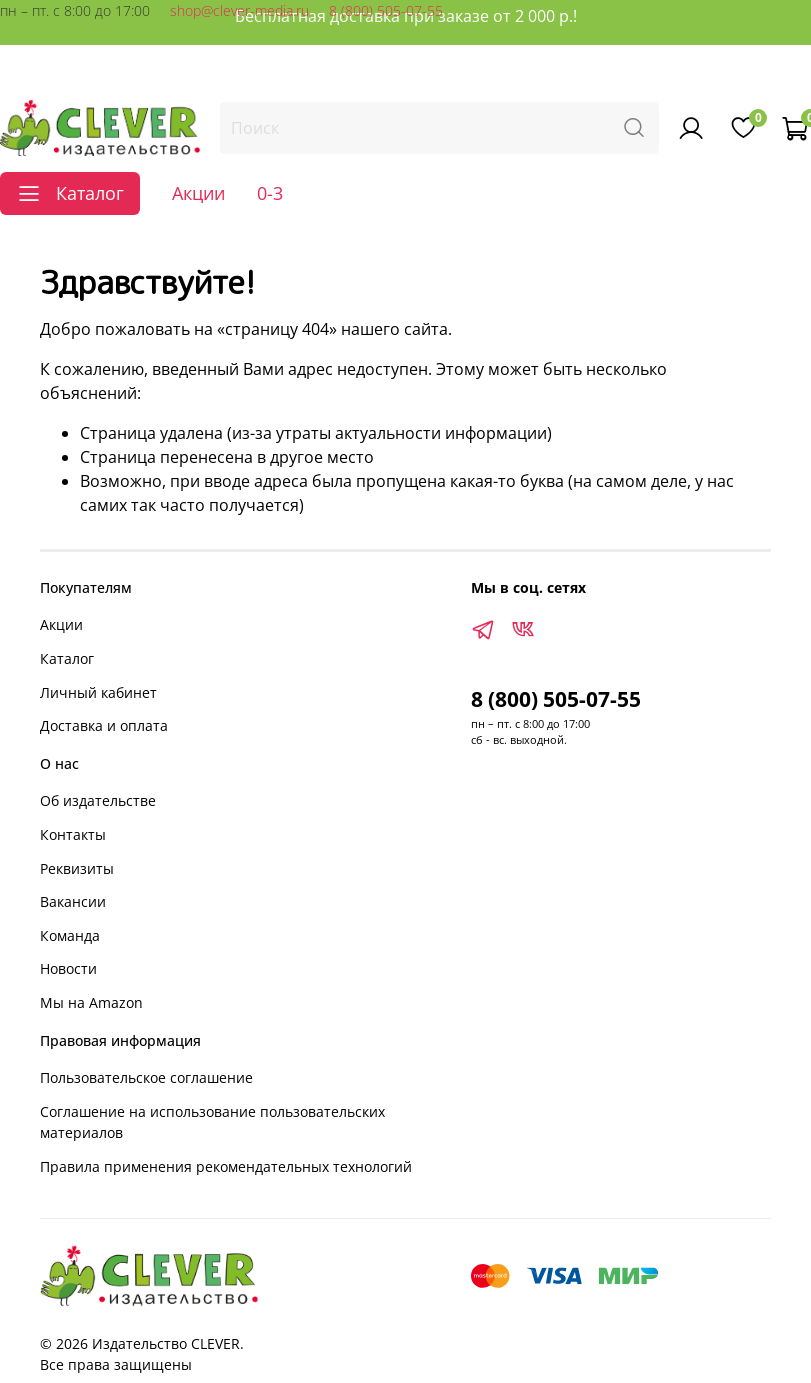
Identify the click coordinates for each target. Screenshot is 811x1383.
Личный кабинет (98, 692)
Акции (198, 193)
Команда (70, 935)
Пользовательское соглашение (146, 1077)
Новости (68, 968)
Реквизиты (77, 868)
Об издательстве (98, 800)
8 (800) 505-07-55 (386, 10)
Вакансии (73, 901)
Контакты (73, 834)
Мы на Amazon (91, 1002)
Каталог (67, 658)
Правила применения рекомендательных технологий (226, 1166)
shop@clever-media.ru (239, 10)
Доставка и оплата (104, 725)
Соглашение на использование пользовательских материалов (212, 1122)
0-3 (270, 193)
